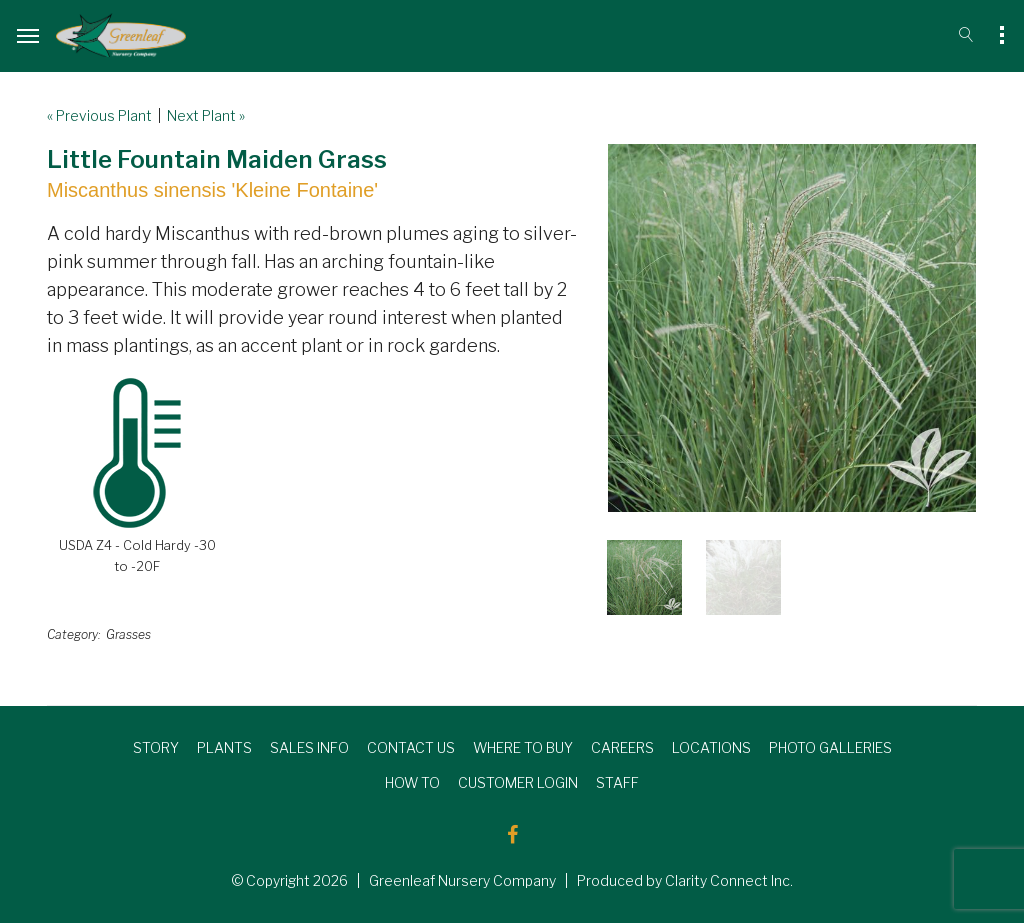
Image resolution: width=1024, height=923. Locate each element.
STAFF (617, 782)
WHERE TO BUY (523, 747)
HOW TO (412, 782)
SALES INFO (309, 747)
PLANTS (224, 747)
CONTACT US (411, 747)
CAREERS (622, 747)
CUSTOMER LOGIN (518, 782)
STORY (156, 747)
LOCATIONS (711, 747)
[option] (792, 328)
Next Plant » (206, 115)
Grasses (128, 634)
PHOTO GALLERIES (830, 747)
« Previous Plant (99, 115)
